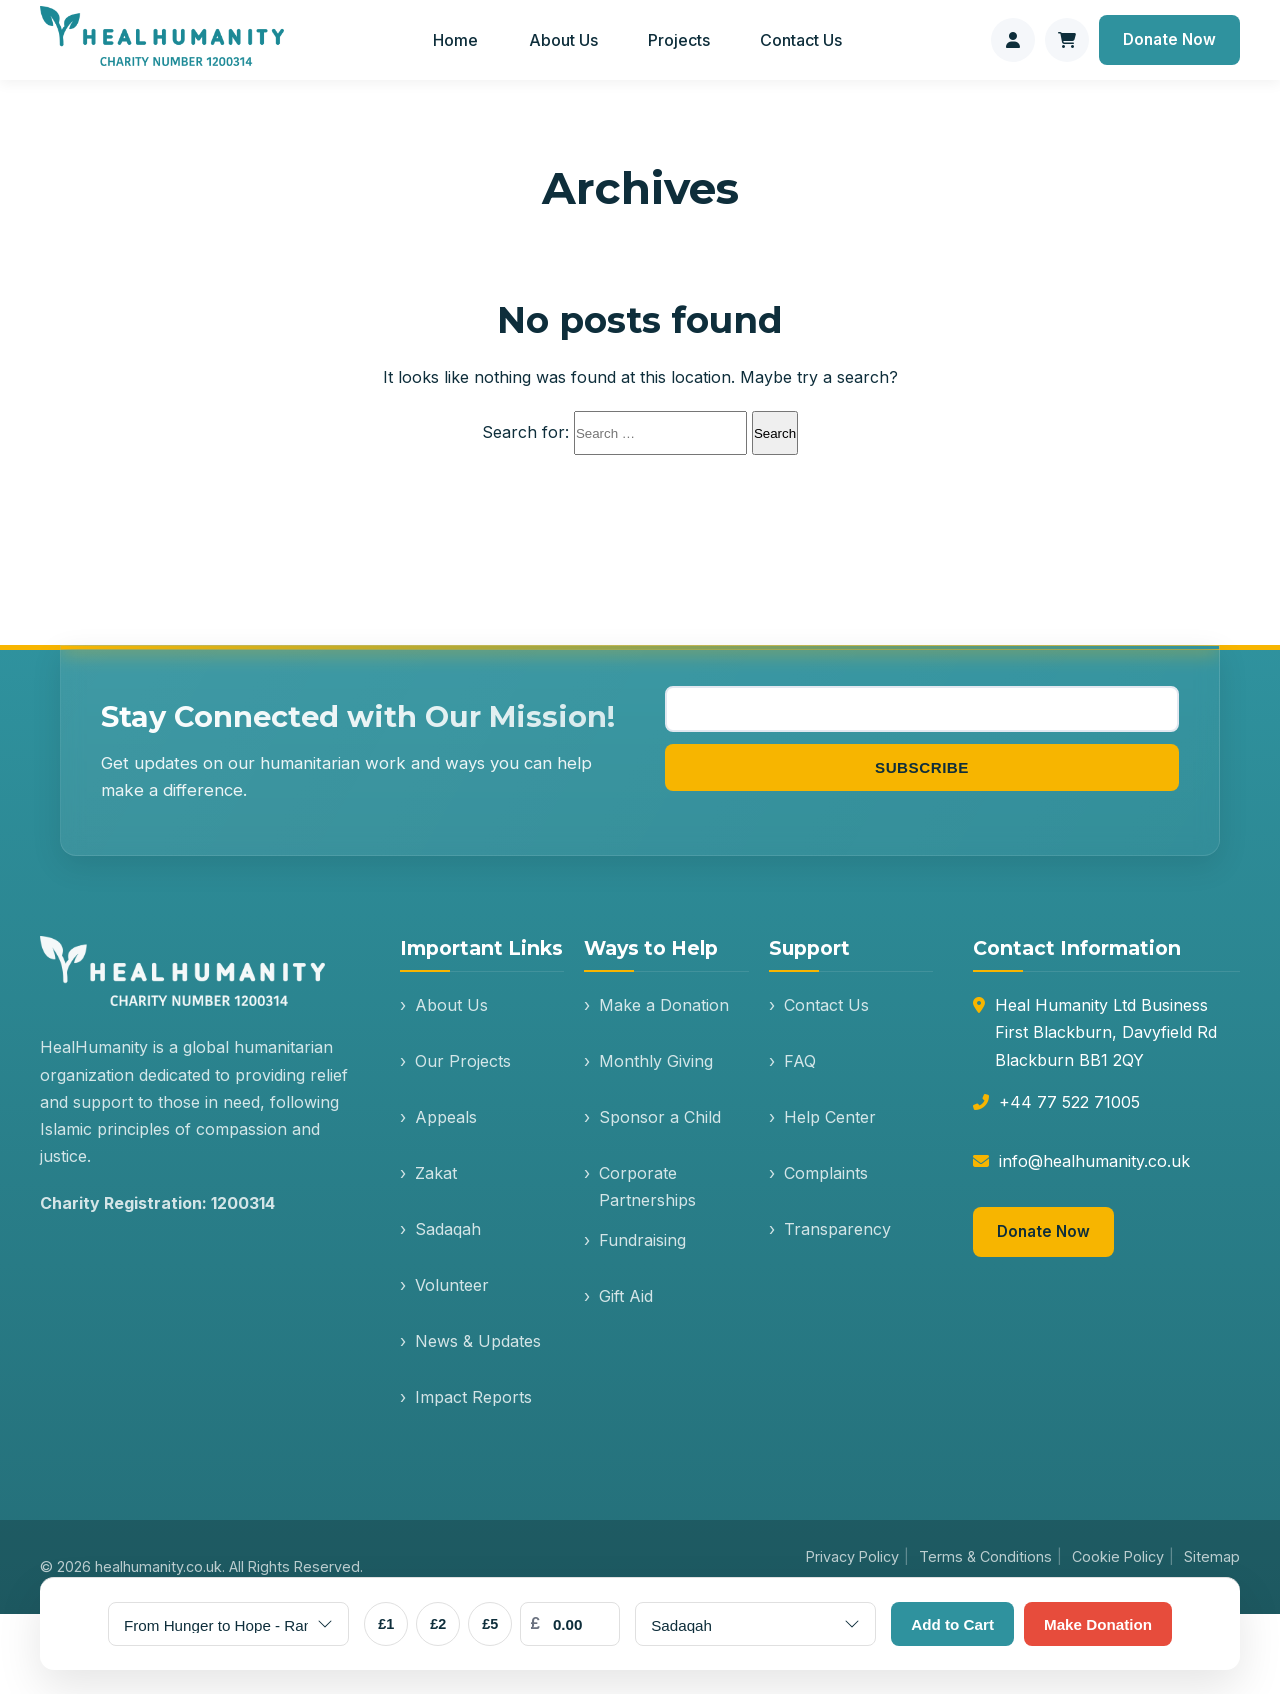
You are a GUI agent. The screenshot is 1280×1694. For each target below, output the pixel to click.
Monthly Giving (656, 1061)
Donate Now (1169, 39)
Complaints (826, 1173)
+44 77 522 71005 (1069, 1102)
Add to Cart (952, 1624)
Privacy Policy (852, 1556)
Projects (666, 39)
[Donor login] (1013, 40)
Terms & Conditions (985, 1556)
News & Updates (478, 1341)
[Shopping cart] (1067, 40)
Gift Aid (626, 1296)
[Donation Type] (755, 1624)
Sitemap (1212, 1556)
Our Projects (463, 1061)
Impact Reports (473, 1397)
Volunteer (452, 1285)
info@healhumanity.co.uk (1094, 1161)
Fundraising (642, 1240)
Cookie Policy (1118, 1556)
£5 (490, 1624)
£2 (438, 1624)
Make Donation (1098, 1624)
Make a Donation (664, 1005)
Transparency (837, 1229)
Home (495, 39)
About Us (576, 39)
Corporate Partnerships (647, 1186)
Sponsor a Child (660, 1117)
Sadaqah (448, 1229)
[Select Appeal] (228, 1624)
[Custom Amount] (570, 1624)
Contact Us (762, 39)
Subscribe (922, 767)
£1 (386, 1624)
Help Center (830, 1117)
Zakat (436, 1173)
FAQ (800, 1061)
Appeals (446, 1117)
